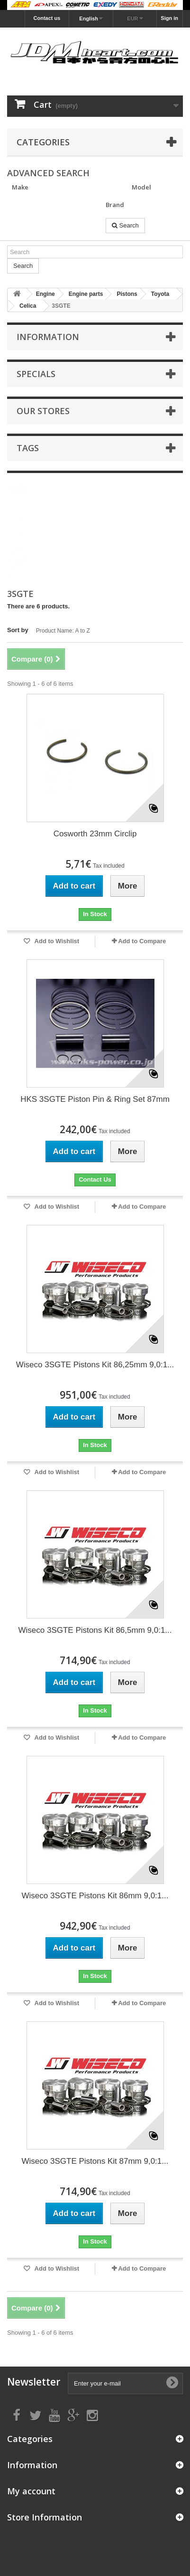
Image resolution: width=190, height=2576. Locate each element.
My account (31, 2491)
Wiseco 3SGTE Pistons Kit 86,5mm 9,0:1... (95, 1630)
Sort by (17, 630)
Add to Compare (142, 941)
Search (125, 225)
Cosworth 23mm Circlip (95, 833)
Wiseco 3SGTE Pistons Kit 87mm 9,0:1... (95, 2161)
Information (48, 336)
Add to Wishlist (56, 941)
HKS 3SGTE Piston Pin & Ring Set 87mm (95, 1099)
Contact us (47, 18)
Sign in (169, 18)
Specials (36, 373)
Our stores (43, 411)
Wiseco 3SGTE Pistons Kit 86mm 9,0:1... (95, 1895)
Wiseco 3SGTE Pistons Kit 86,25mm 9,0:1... (95, 1364)
